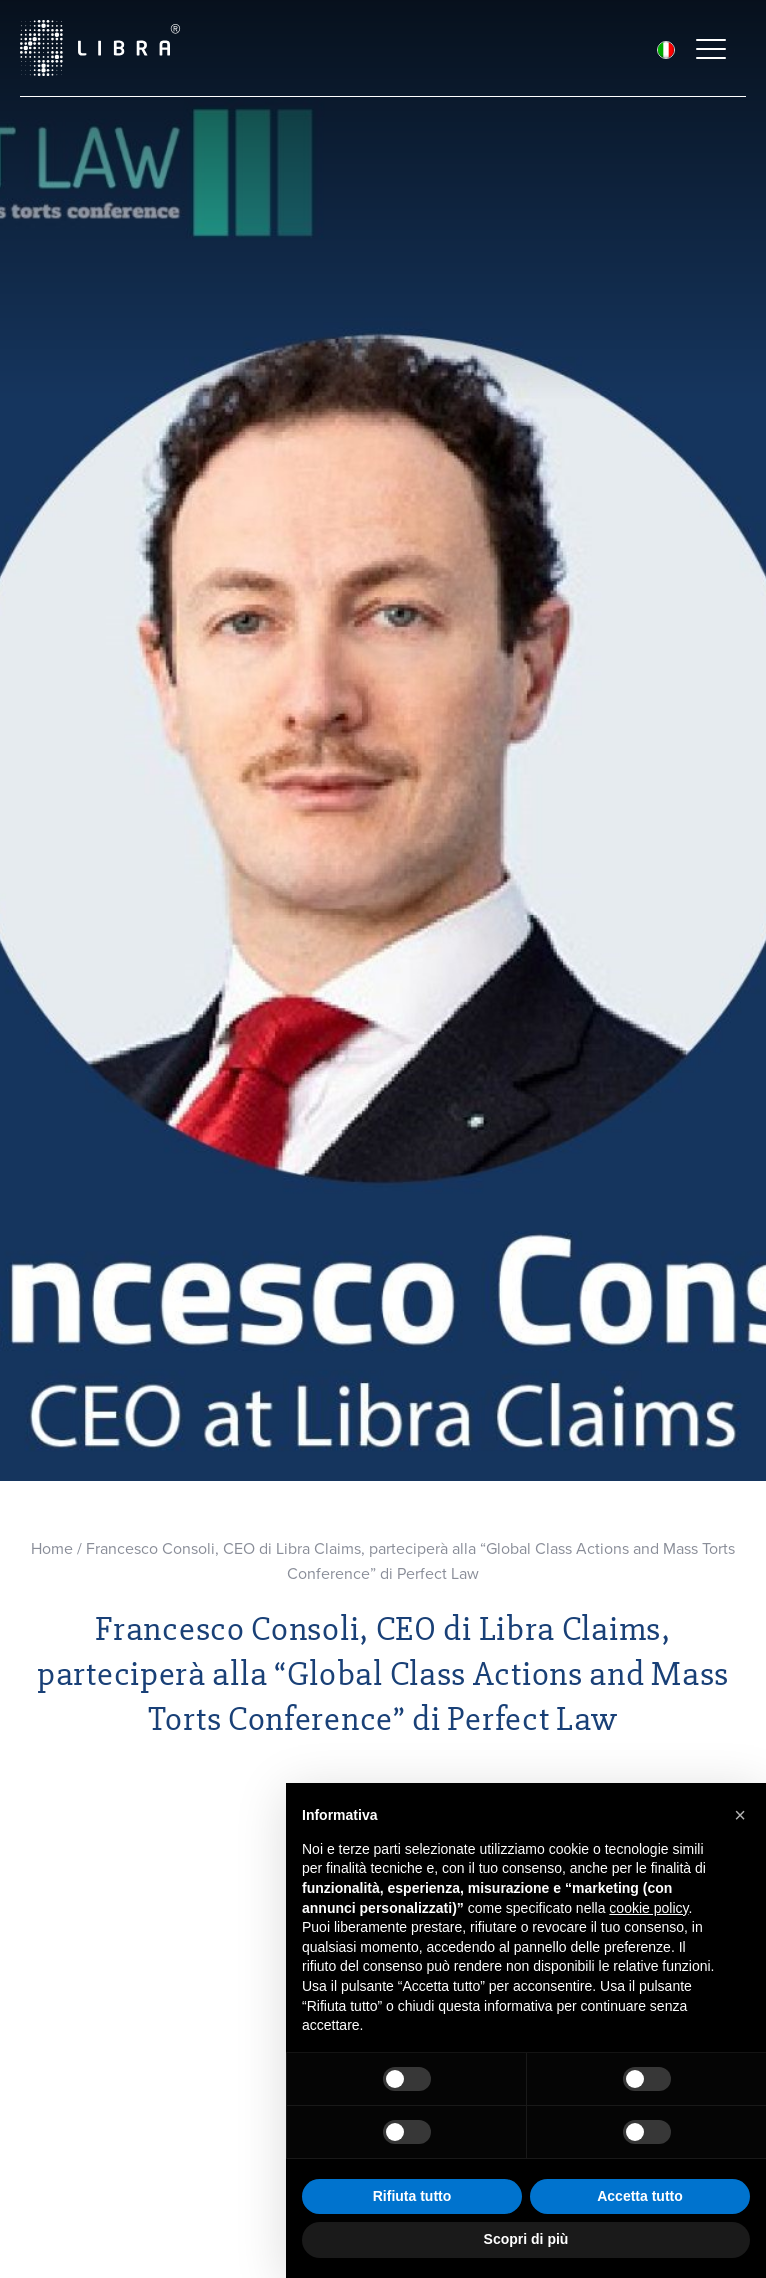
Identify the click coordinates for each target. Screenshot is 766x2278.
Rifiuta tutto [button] (412, 2196)
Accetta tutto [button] (640, 2196)
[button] (740, 1815)
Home (52, 1549)
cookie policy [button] (648, 1908)
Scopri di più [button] (526, 2239)
